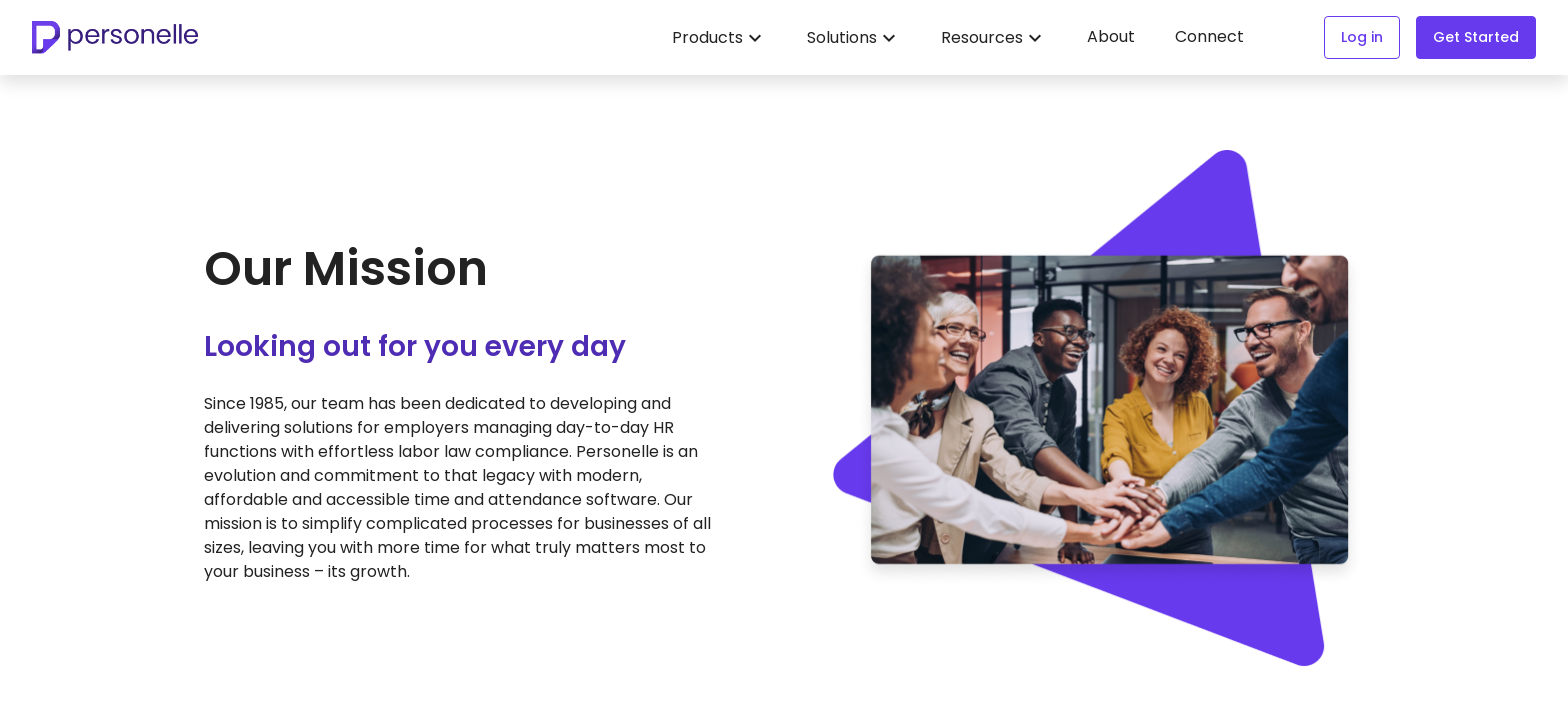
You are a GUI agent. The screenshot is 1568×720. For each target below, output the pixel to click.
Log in (1362, 37)
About (1111, 36)
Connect (1209, 36)
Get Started (1476, 37)
